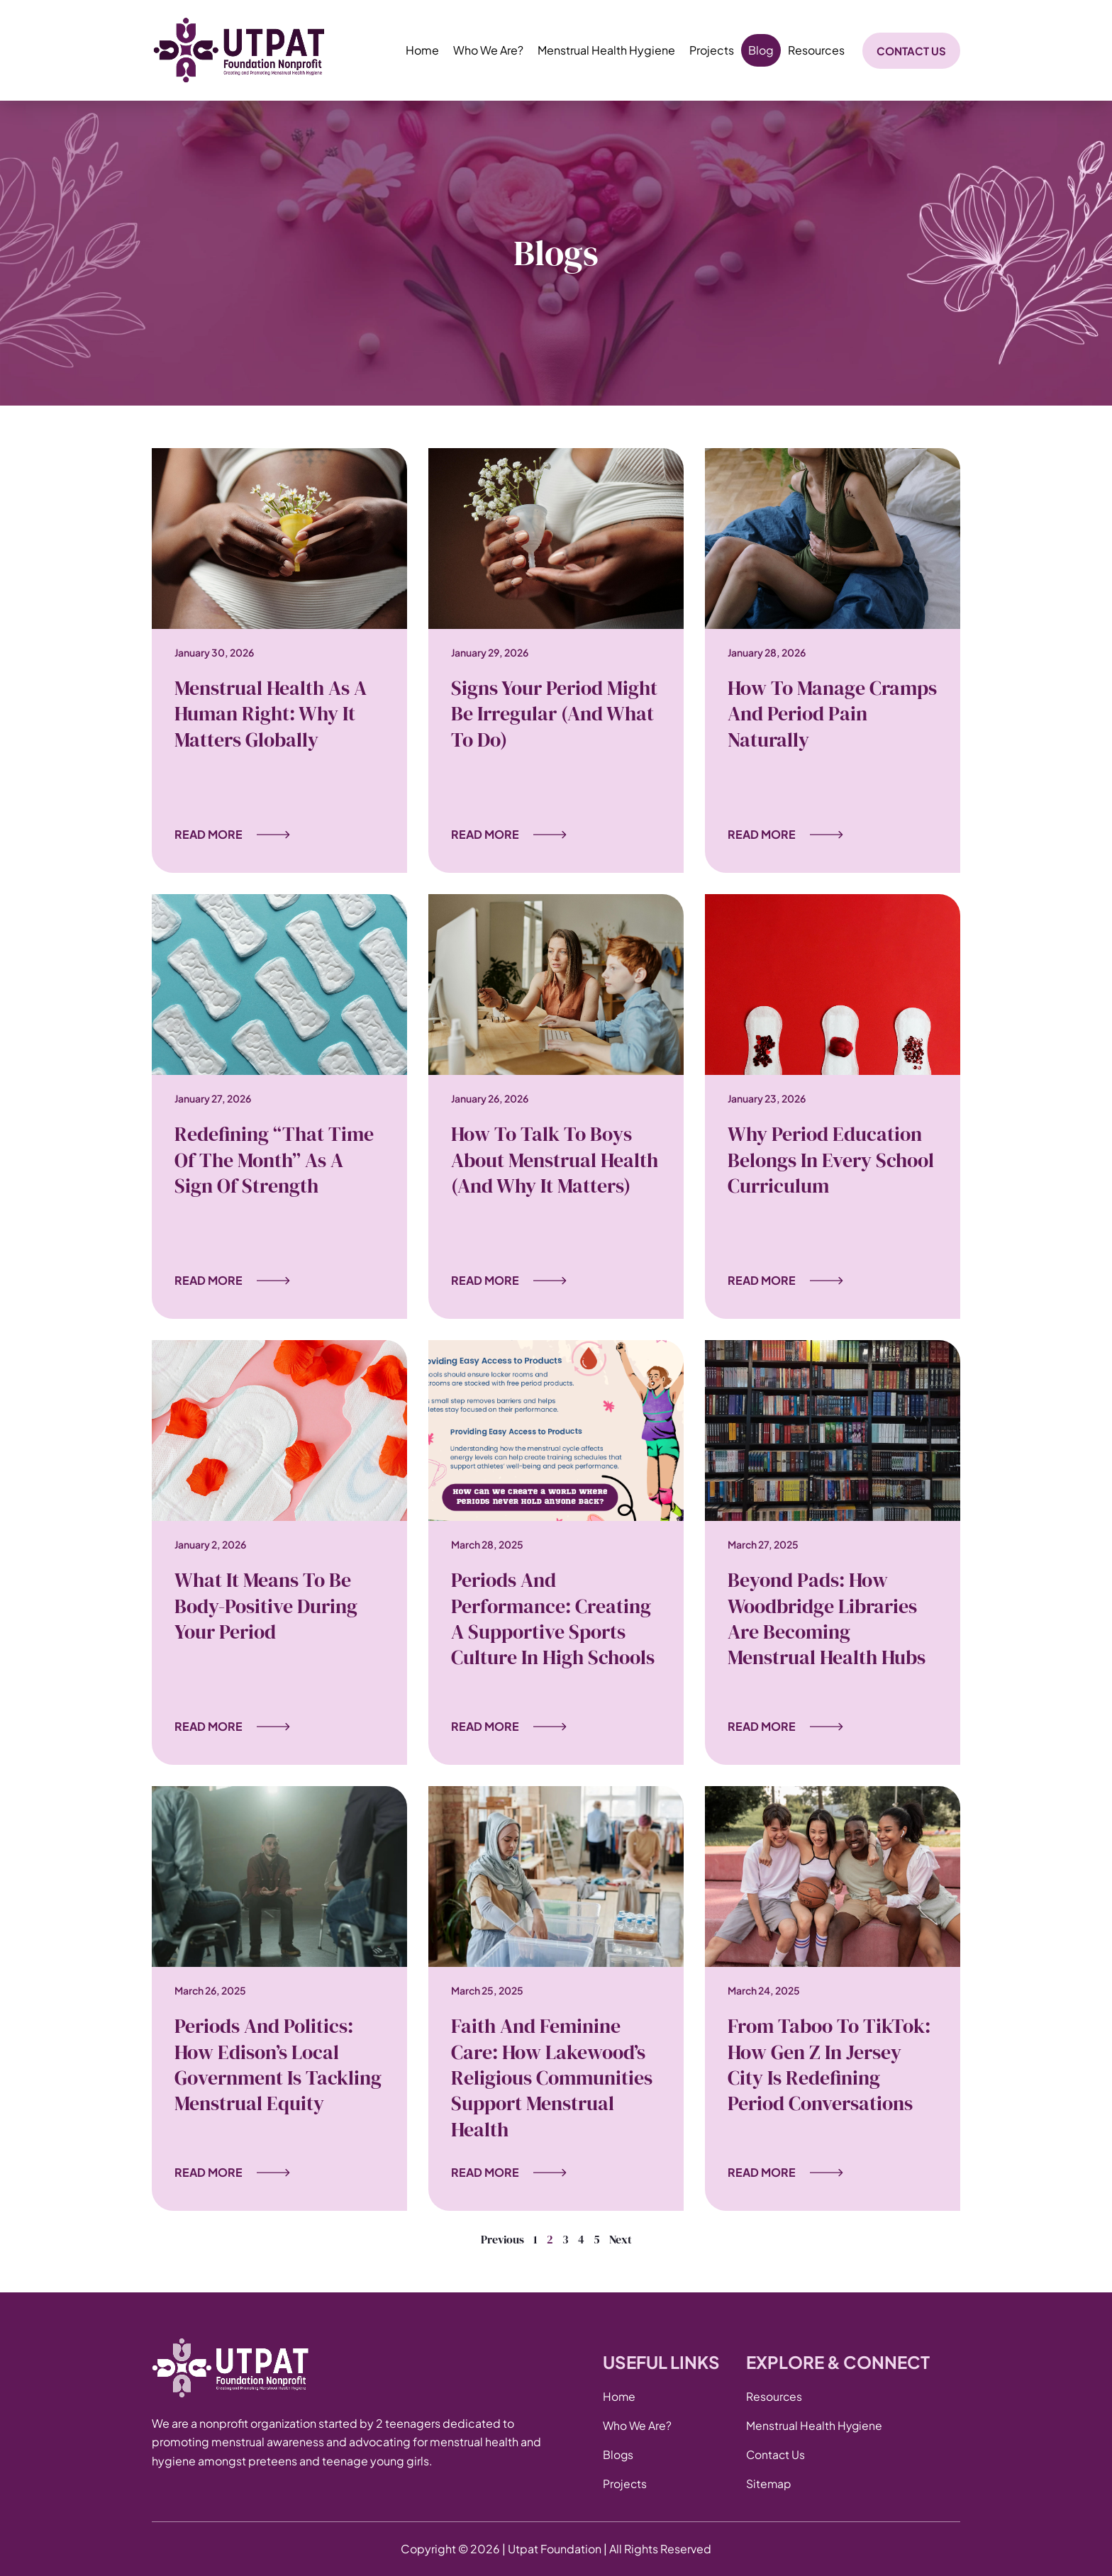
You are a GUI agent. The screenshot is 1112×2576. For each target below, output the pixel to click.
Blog (761, 50)
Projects (711, 50)
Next (620, 2239)
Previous (502, 2239)
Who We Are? (488, 50)
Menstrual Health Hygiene (606, 50)
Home (422, 50)
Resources (816, 50)
